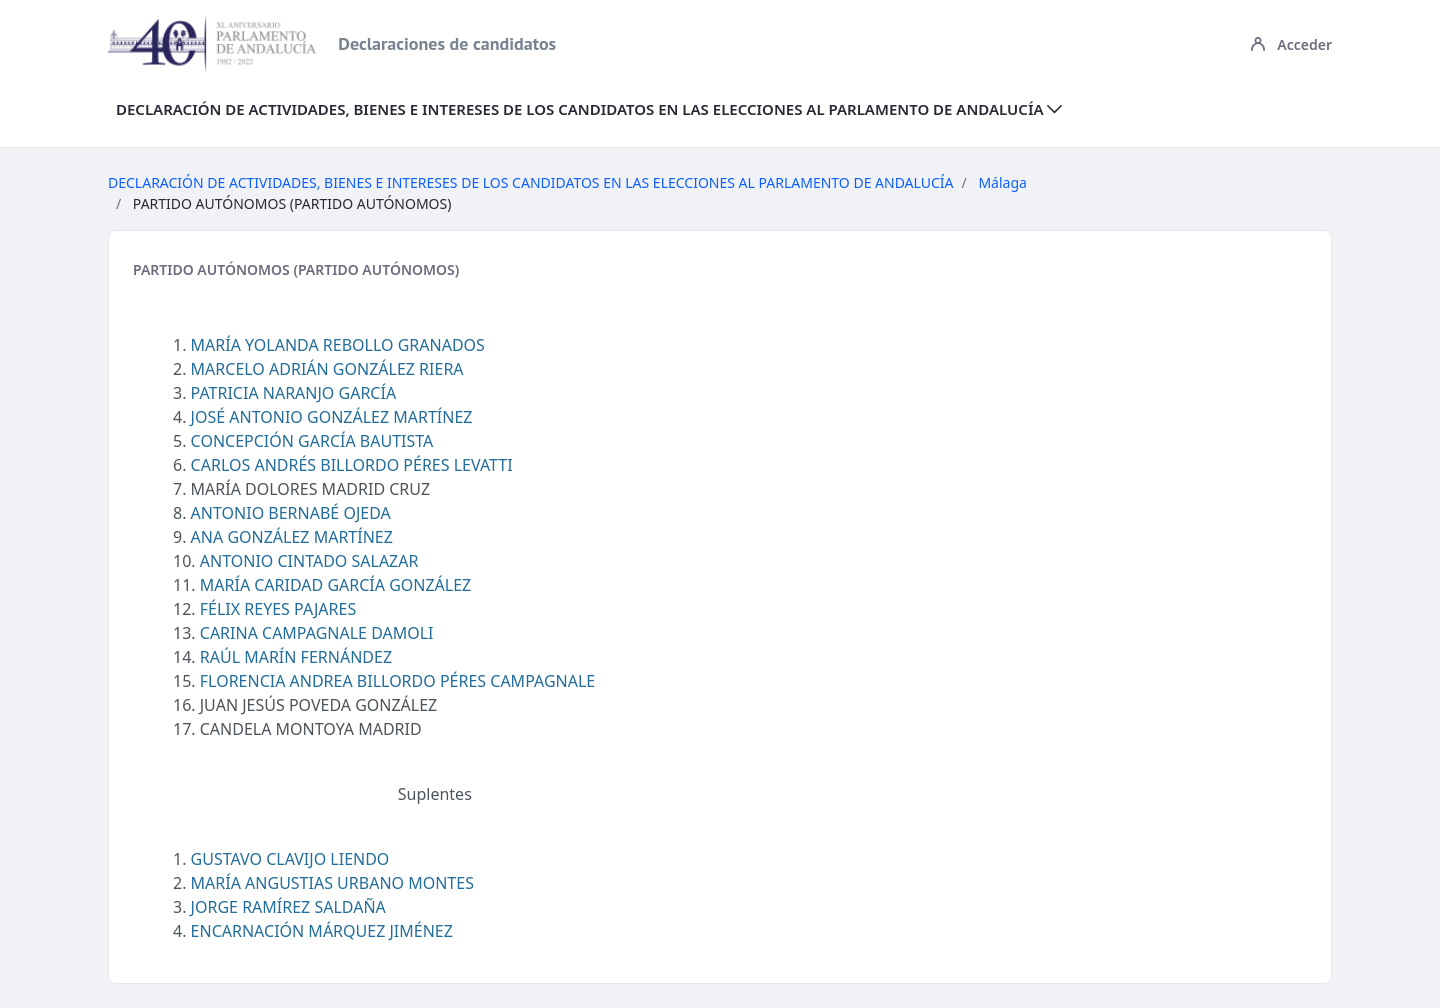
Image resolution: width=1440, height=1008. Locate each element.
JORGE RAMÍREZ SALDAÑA (288, 907)
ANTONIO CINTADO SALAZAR (309, 561)
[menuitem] (589, 109)
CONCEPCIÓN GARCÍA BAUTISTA (312, 441)
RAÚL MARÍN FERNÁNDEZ (296, 657)
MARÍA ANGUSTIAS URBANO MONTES (332, 883)
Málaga (1002, 182)
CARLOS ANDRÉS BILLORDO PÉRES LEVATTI (352, 465)
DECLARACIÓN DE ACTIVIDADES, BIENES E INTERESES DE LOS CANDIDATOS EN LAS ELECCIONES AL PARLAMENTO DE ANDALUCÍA (531, 182)
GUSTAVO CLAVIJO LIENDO (290, 859)
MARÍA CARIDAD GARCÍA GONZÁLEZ (336, 585)
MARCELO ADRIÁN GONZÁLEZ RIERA (327, 369)
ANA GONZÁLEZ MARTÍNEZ (292, 537)
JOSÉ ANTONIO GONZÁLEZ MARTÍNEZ (332, 417)
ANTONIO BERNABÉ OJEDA (291, 513)
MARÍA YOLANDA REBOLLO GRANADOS (338, 345)
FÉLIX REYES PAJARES (278, 609)
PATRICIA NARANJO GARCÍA (294, 393)
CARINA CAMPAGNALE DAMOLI (317, 633)
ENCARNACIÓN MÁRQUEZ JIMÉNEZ (322, 931)
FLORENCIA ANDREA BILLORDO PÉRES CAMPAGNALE (397, 681)
